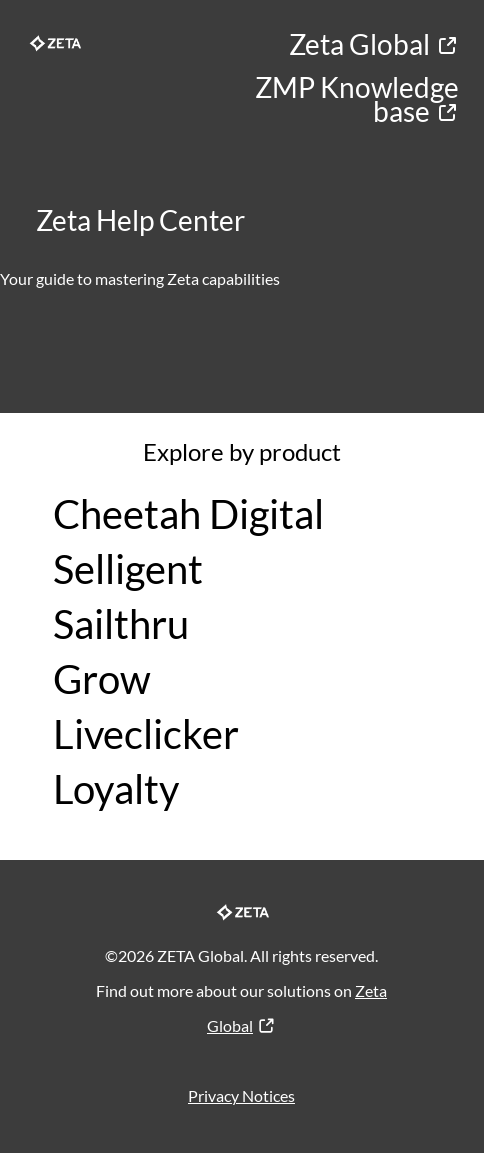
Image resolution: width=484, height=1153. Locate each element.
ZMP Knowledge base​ (357, 99)
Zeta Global (374, 44)
